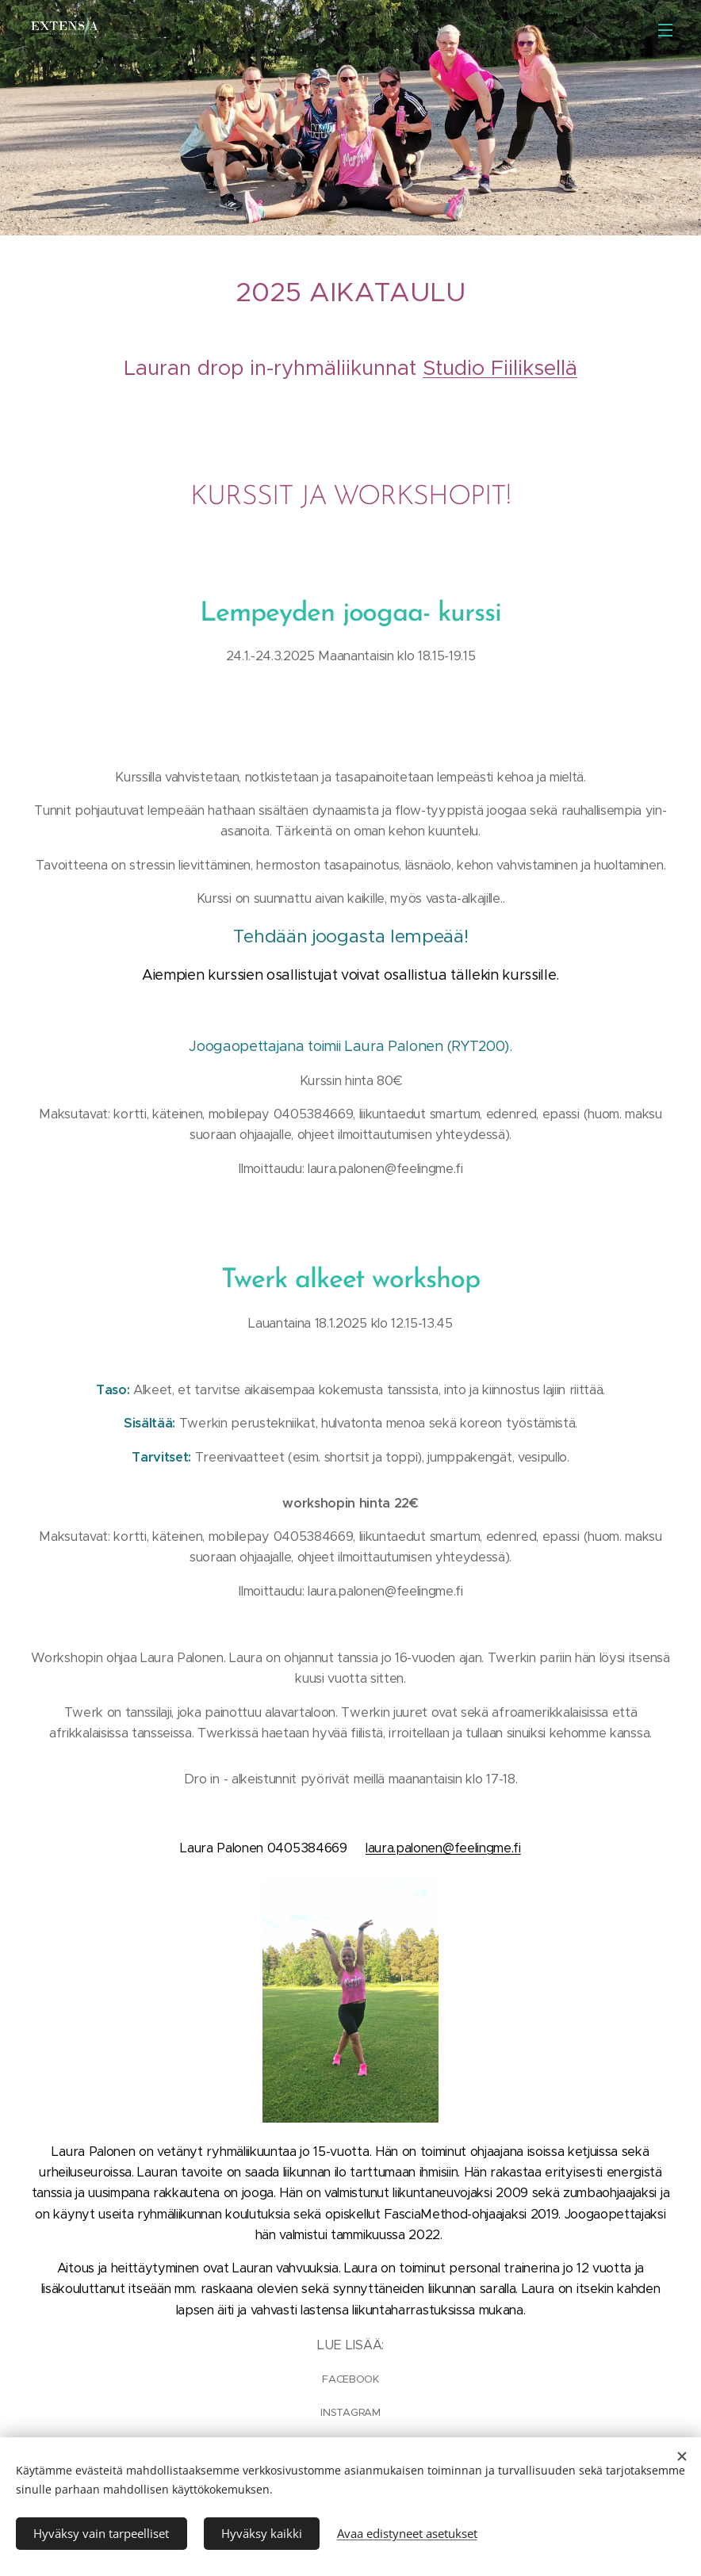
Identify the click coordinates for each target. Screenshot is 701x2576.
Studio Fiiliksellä (500, 367)
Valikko (665, 30)
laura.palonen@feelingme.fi (443, 1848)
